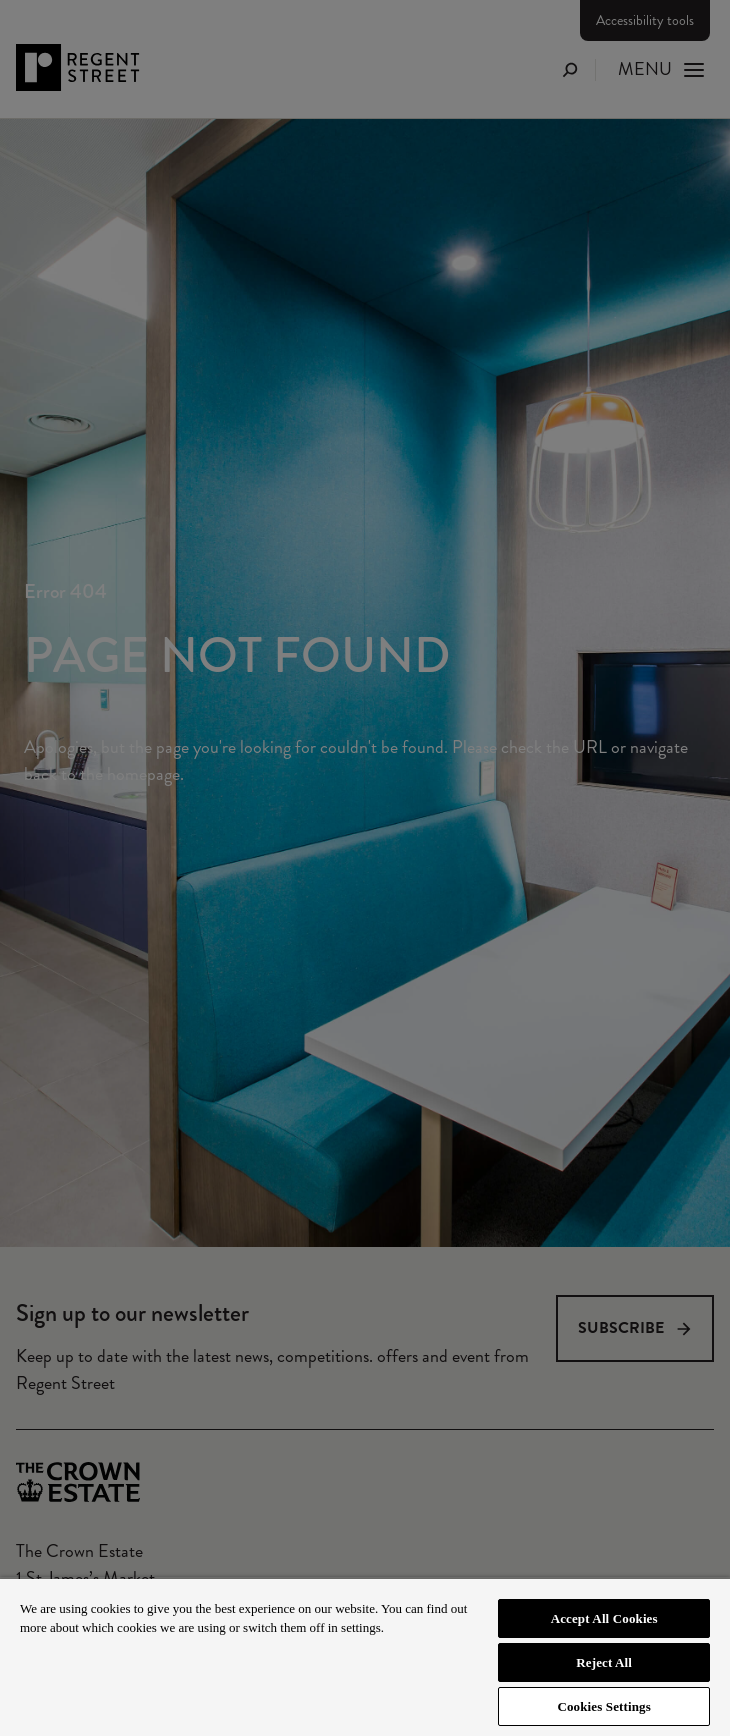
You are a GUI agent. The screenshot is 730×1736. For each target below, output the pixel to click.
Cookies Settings (603, 1706)
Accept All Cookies (604, 1618)
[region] (365, 1656)
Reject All (604, 1662)
